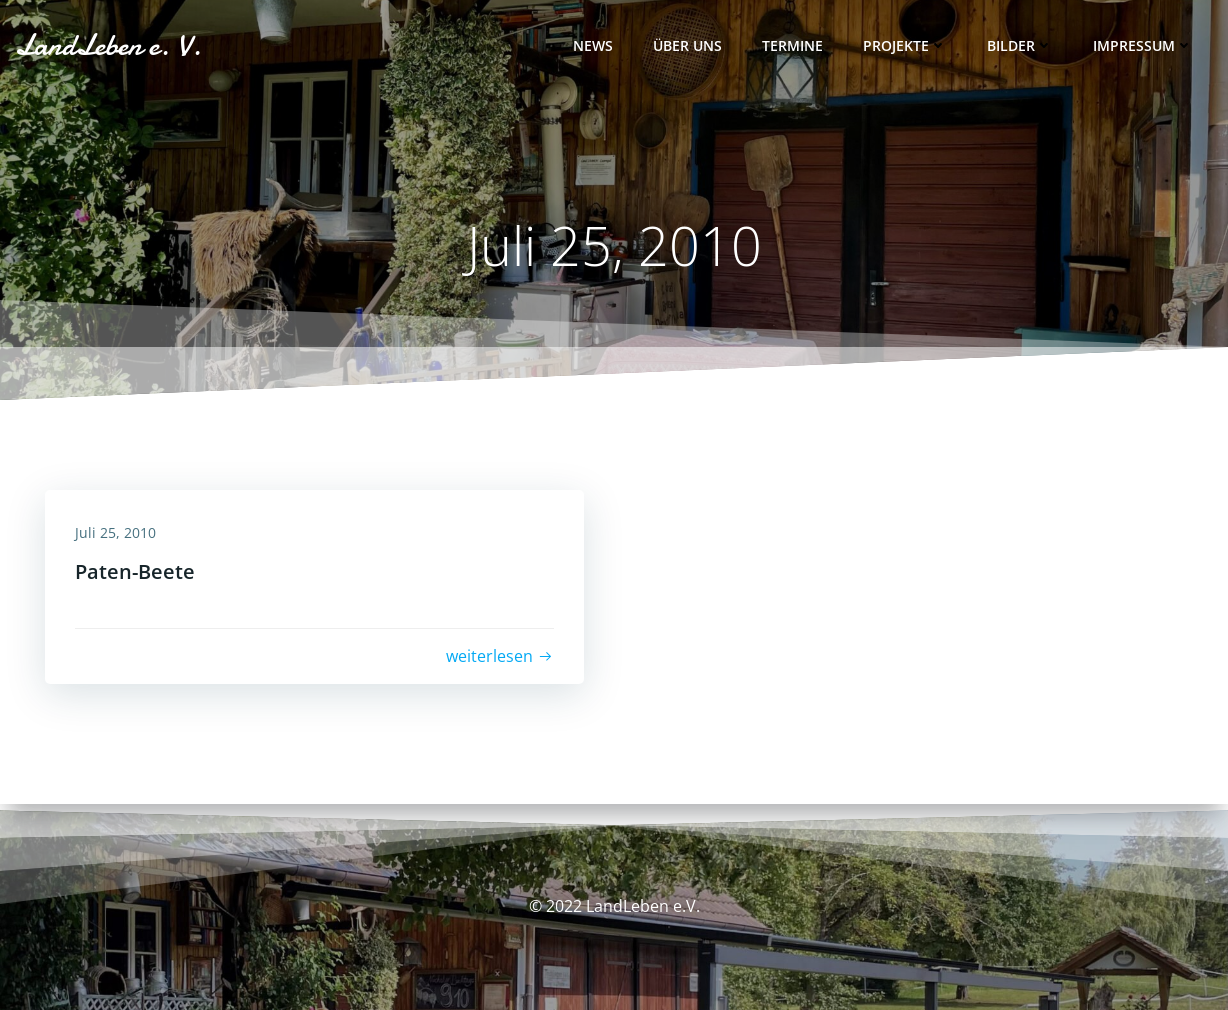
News (593, 45)
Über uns (687, 45)
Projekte (905, 45)
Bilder (1020, 45)
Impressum (1143, 45)
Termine (792, 45)
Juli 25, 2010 (115, 532)
